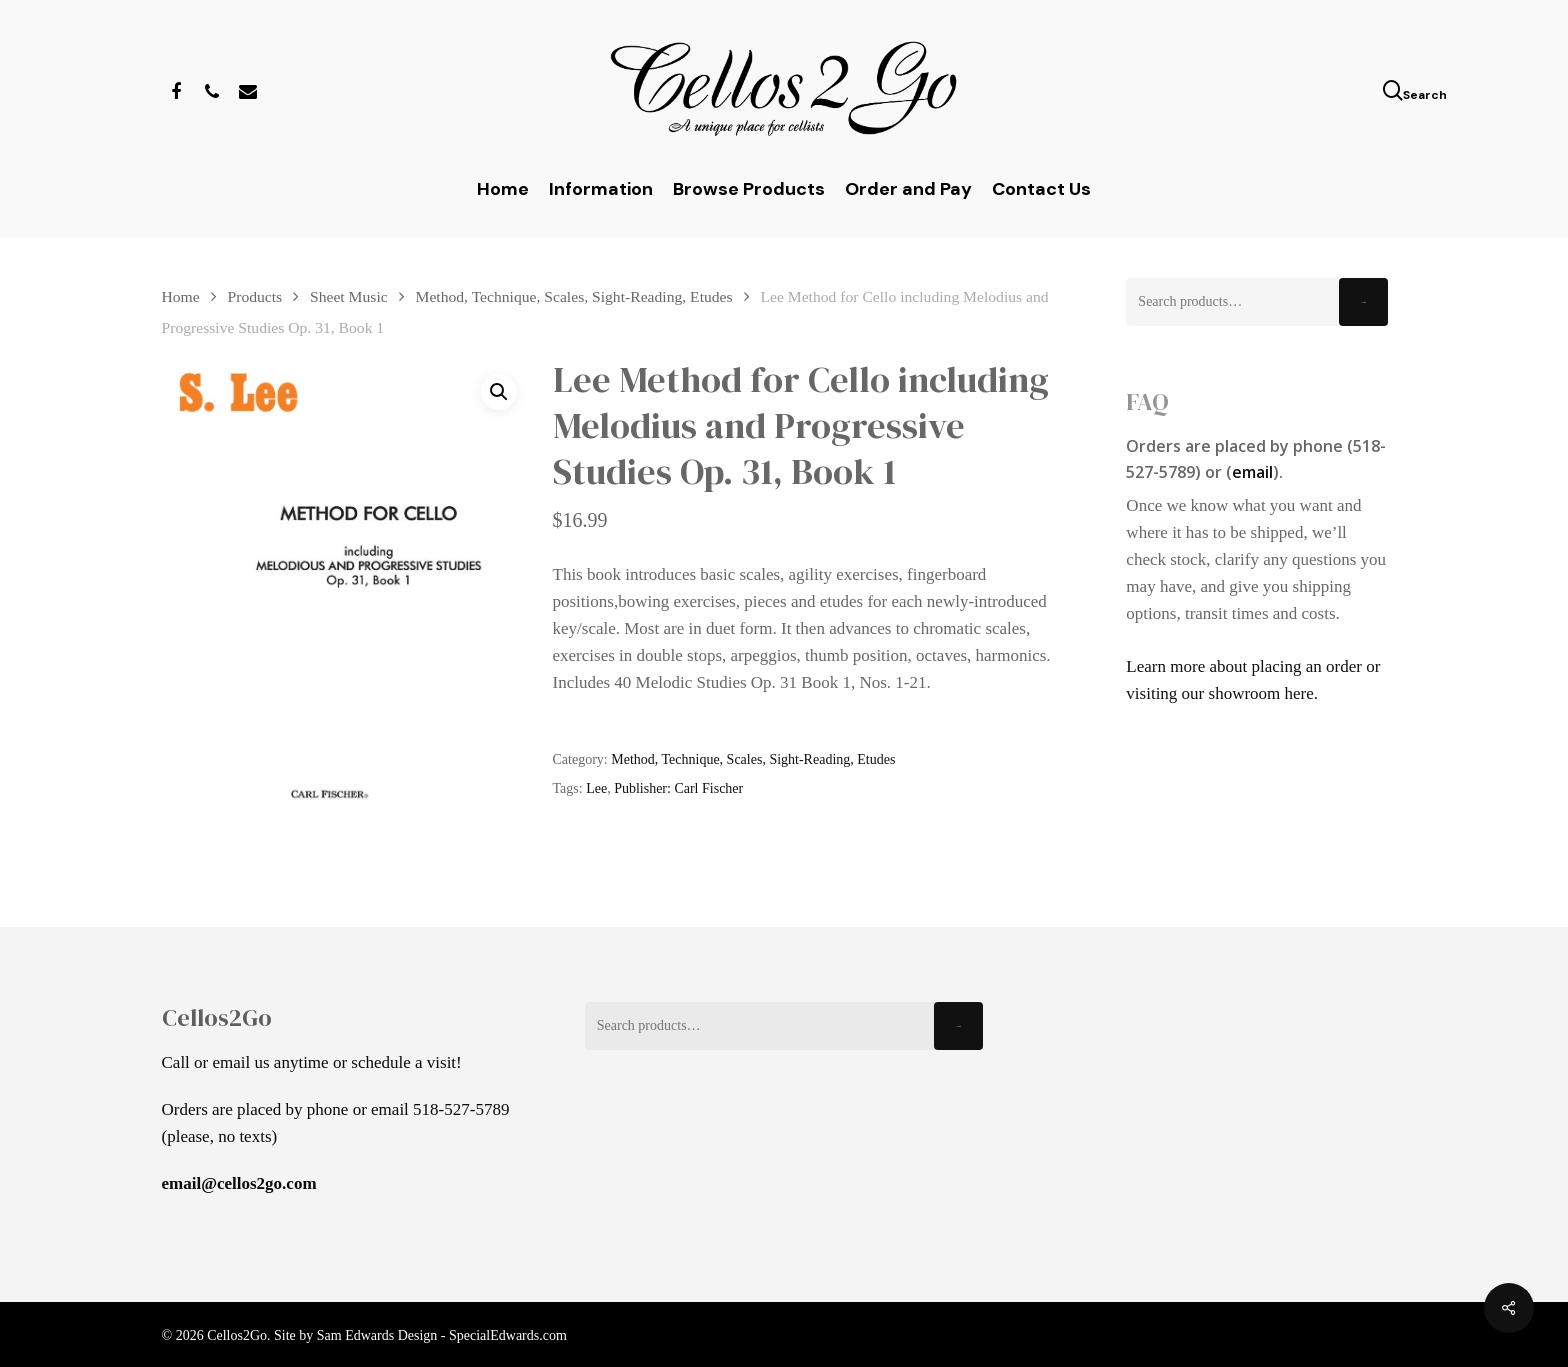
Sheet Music (349, 296)
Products (255, 296)
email (1252, 472)
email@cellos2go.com (239, 1183)
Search (1363, 302)
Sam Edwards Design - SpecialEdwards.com (442, 1335)
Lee (596, 788)
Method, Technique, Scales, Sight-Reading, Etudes (574, 296)
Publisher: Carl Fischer (678, 788)
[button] (499, 392)
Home (181, 296)
